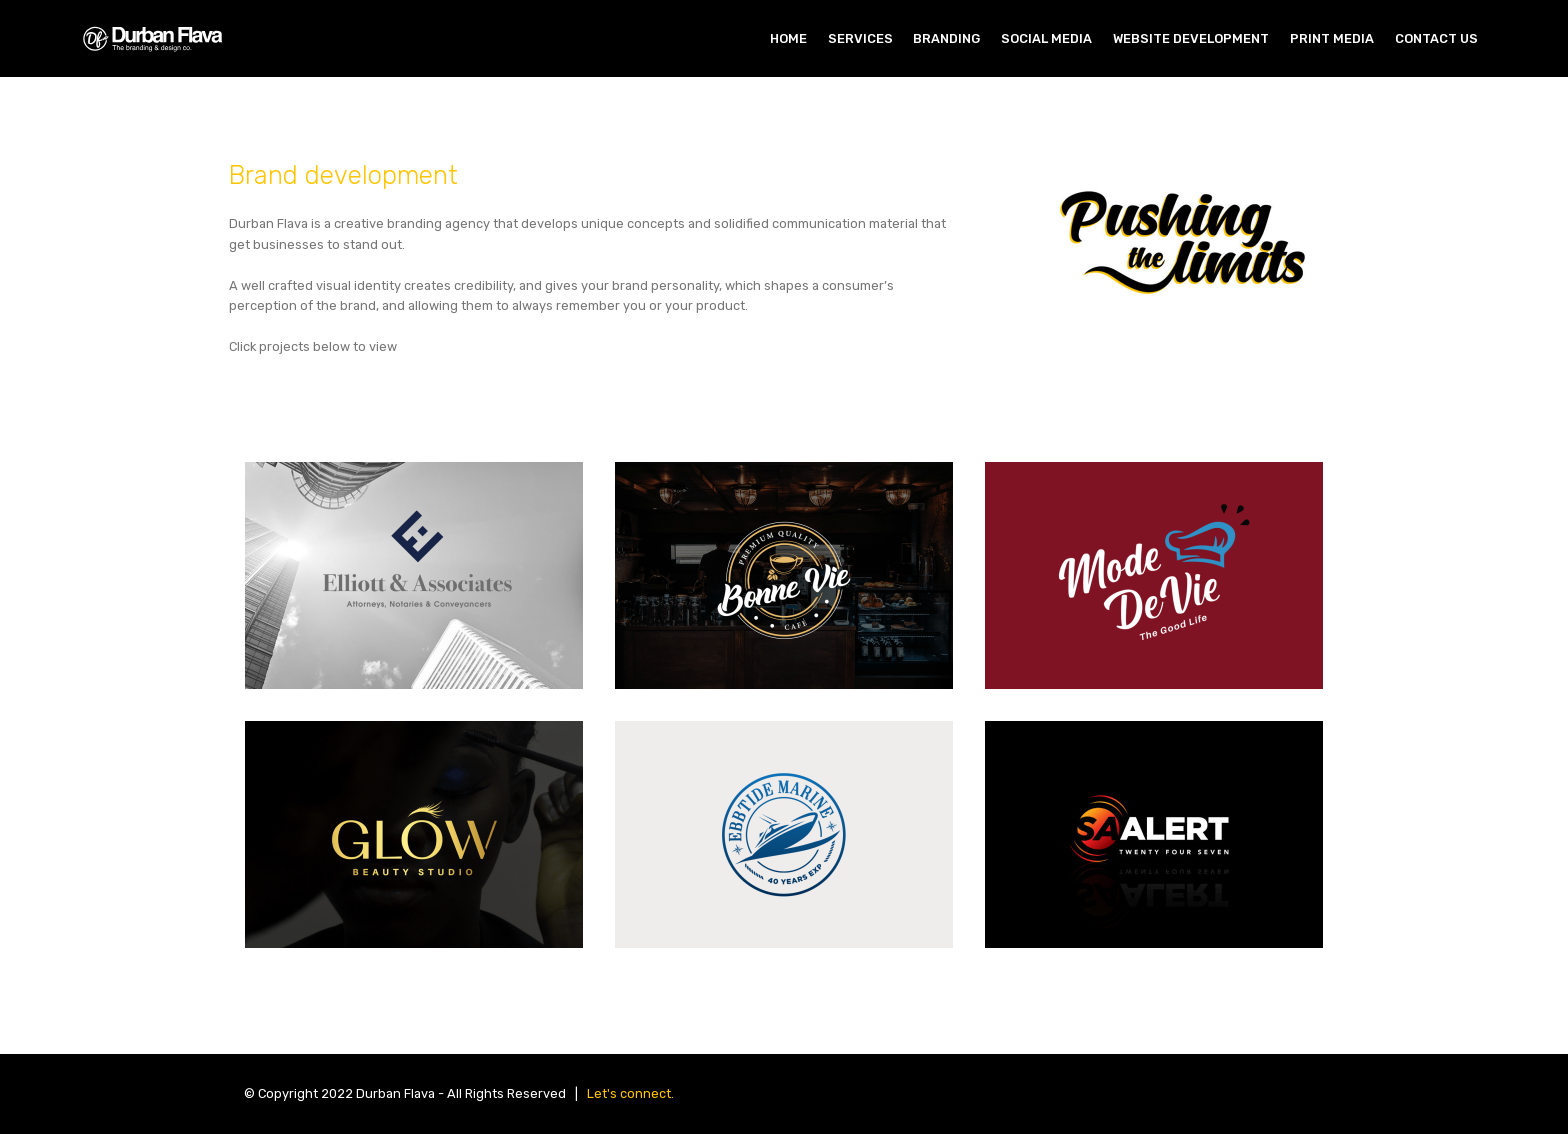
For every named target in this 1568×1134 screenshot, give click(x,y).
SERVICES (860, 38)
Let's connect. (630, 1093)
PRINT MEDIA (1332, 38)
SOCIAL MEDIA (1046, 38)
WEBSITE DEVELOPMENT (1191, 38)
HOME (788, 38)
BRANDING (946, 38)
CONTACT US (1436, 38)
